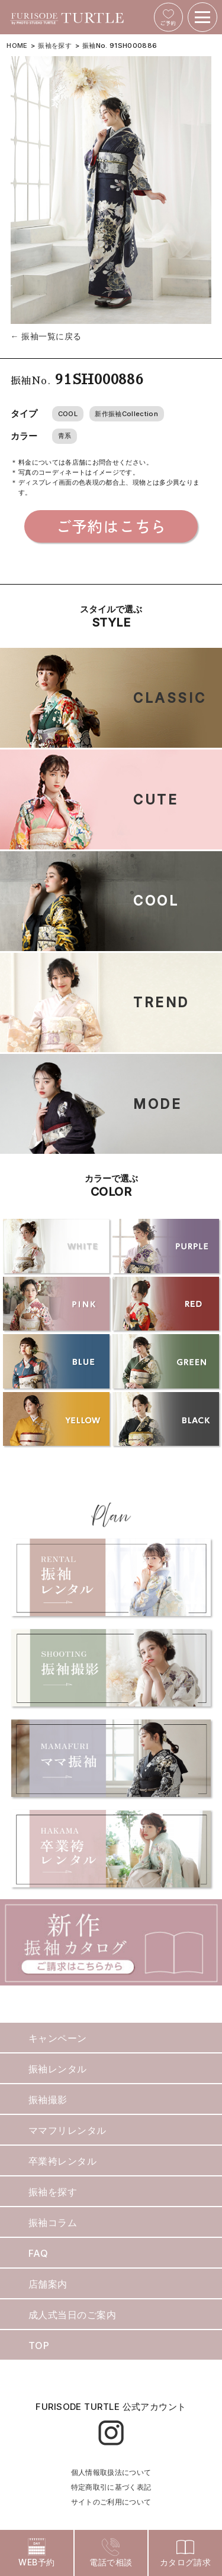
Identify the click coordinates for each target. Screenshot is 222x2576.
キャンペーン (57, 2038)
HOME (17, 45)
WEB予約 (36, 2552)
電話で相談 (110, 2552)
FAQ (38, 2253)
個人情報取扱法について (111, 2472)
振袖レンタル (57, 2069)
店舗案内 (47, 2284)
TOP (38, 2345)
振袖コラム (52, 2222)
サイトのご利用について (111, 2501)
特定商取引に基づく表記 (111, 2487)
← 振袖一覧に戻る (46, 336)
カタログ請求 (185, 2552)
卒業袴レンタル (62, 2161)
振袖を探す (55, 45)
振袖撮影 (47, 2099)
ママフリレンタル (67, 2130)
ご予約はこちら (111, 526)
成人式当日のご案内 (72, 2315)
